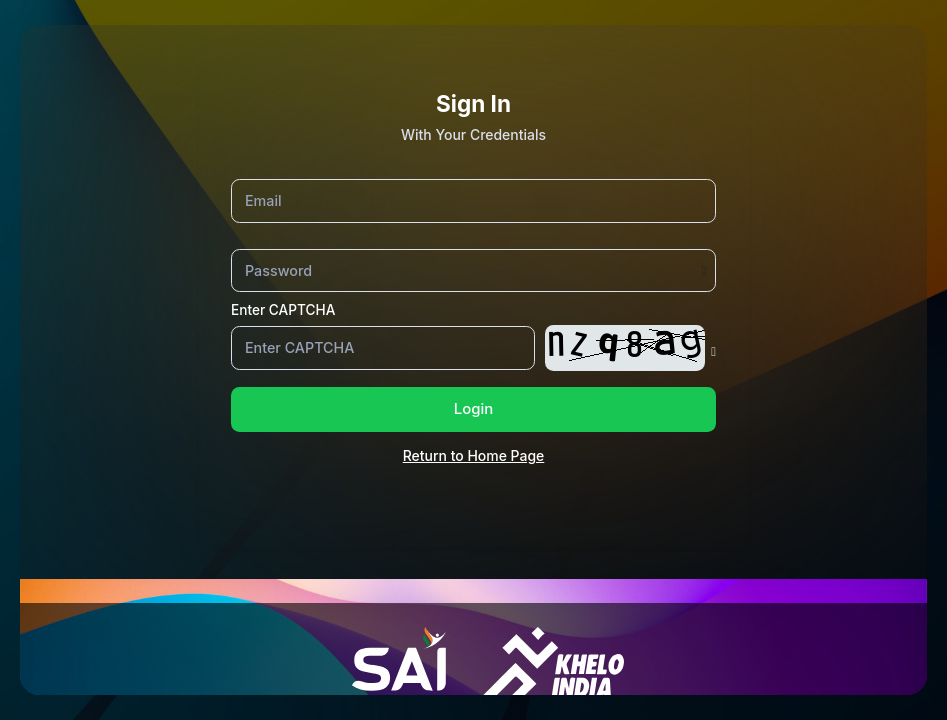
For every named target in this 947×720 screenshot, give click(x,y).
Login (473, 409)
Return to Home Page (474, 455)
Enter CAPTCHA (283, 310)
